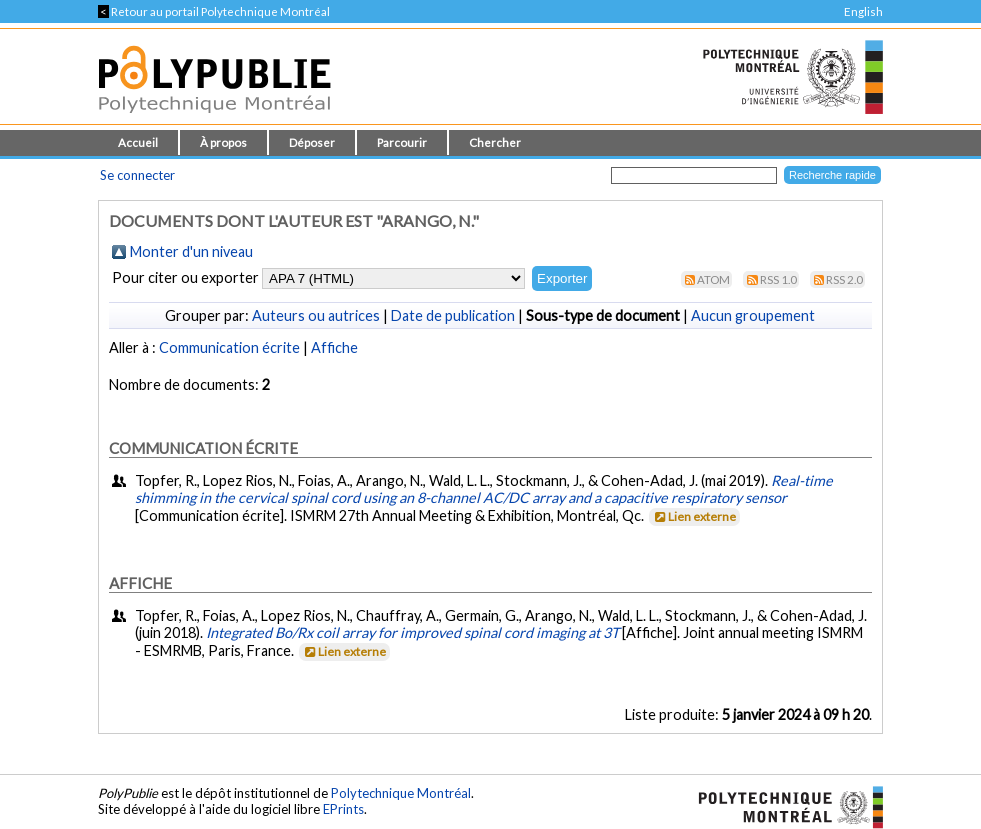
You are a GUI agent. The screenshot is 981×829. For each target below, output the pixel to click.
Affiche (334, 347)
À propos (223, 142)
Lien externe (693, 516)
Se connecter (137, 175)
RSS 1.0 (778, 279)
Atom (713, 279)
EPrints (343, 809)
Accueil (138, 142)
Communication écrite (229, 347)
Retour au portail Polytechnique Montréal (214, 11)
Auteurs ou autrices (316, 315)
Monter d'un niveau (191, 251)
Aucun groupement (753, 315)
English (863, 11)
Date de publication (453, 315)
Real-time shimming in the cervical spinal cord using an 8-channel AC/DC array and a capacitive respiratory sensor (484, 489)
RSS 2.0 (844, 279)
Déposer (312, 142)
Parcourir (402, 142)
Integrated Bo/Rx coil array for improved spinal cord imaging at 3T (412, 632)
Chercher (495, 142)
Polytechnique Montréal (401, 793)
